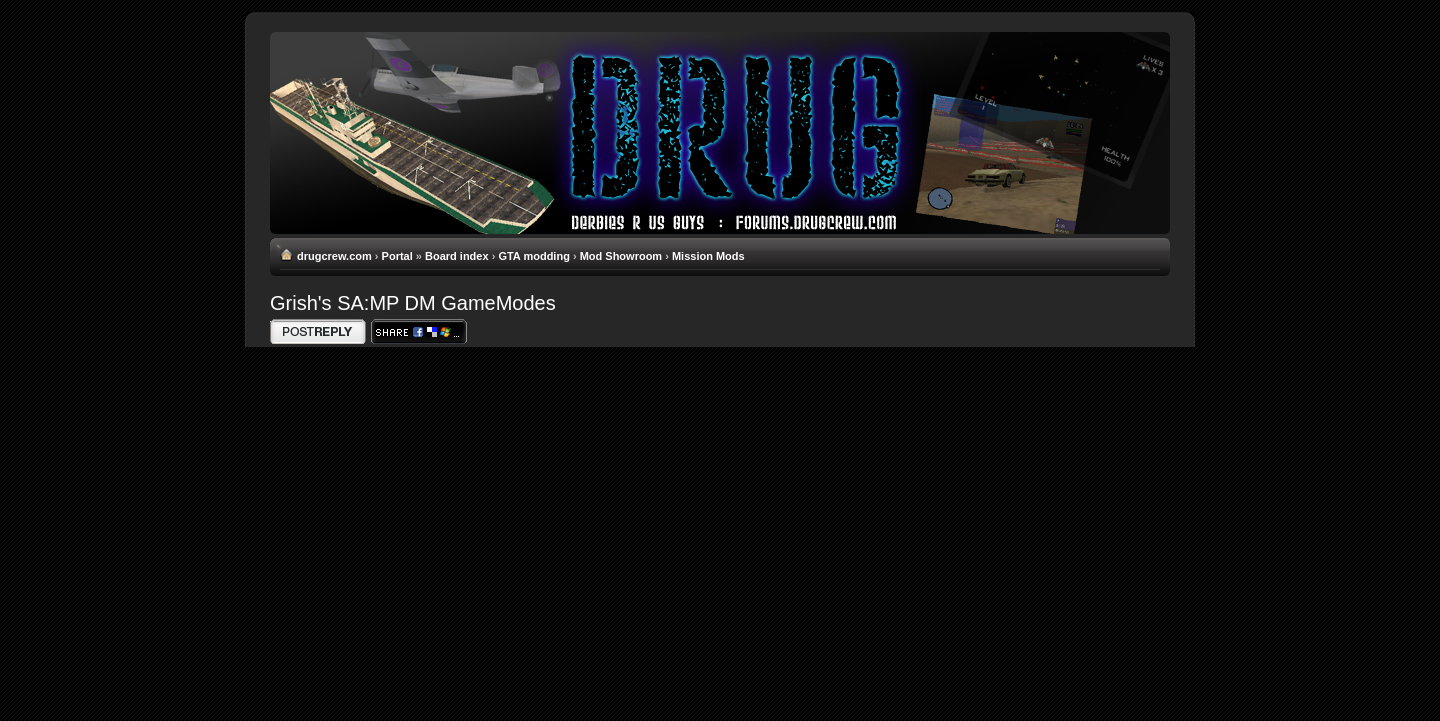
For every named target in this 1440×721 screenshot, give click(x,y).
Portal (397, 256)
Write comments (318, 331)
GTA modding (533, 256)
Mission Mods (708, 256)
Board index (457, 256)
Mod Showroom (621, 256)
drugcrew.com (334, 256)
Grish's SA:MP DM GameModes (413, 303)
